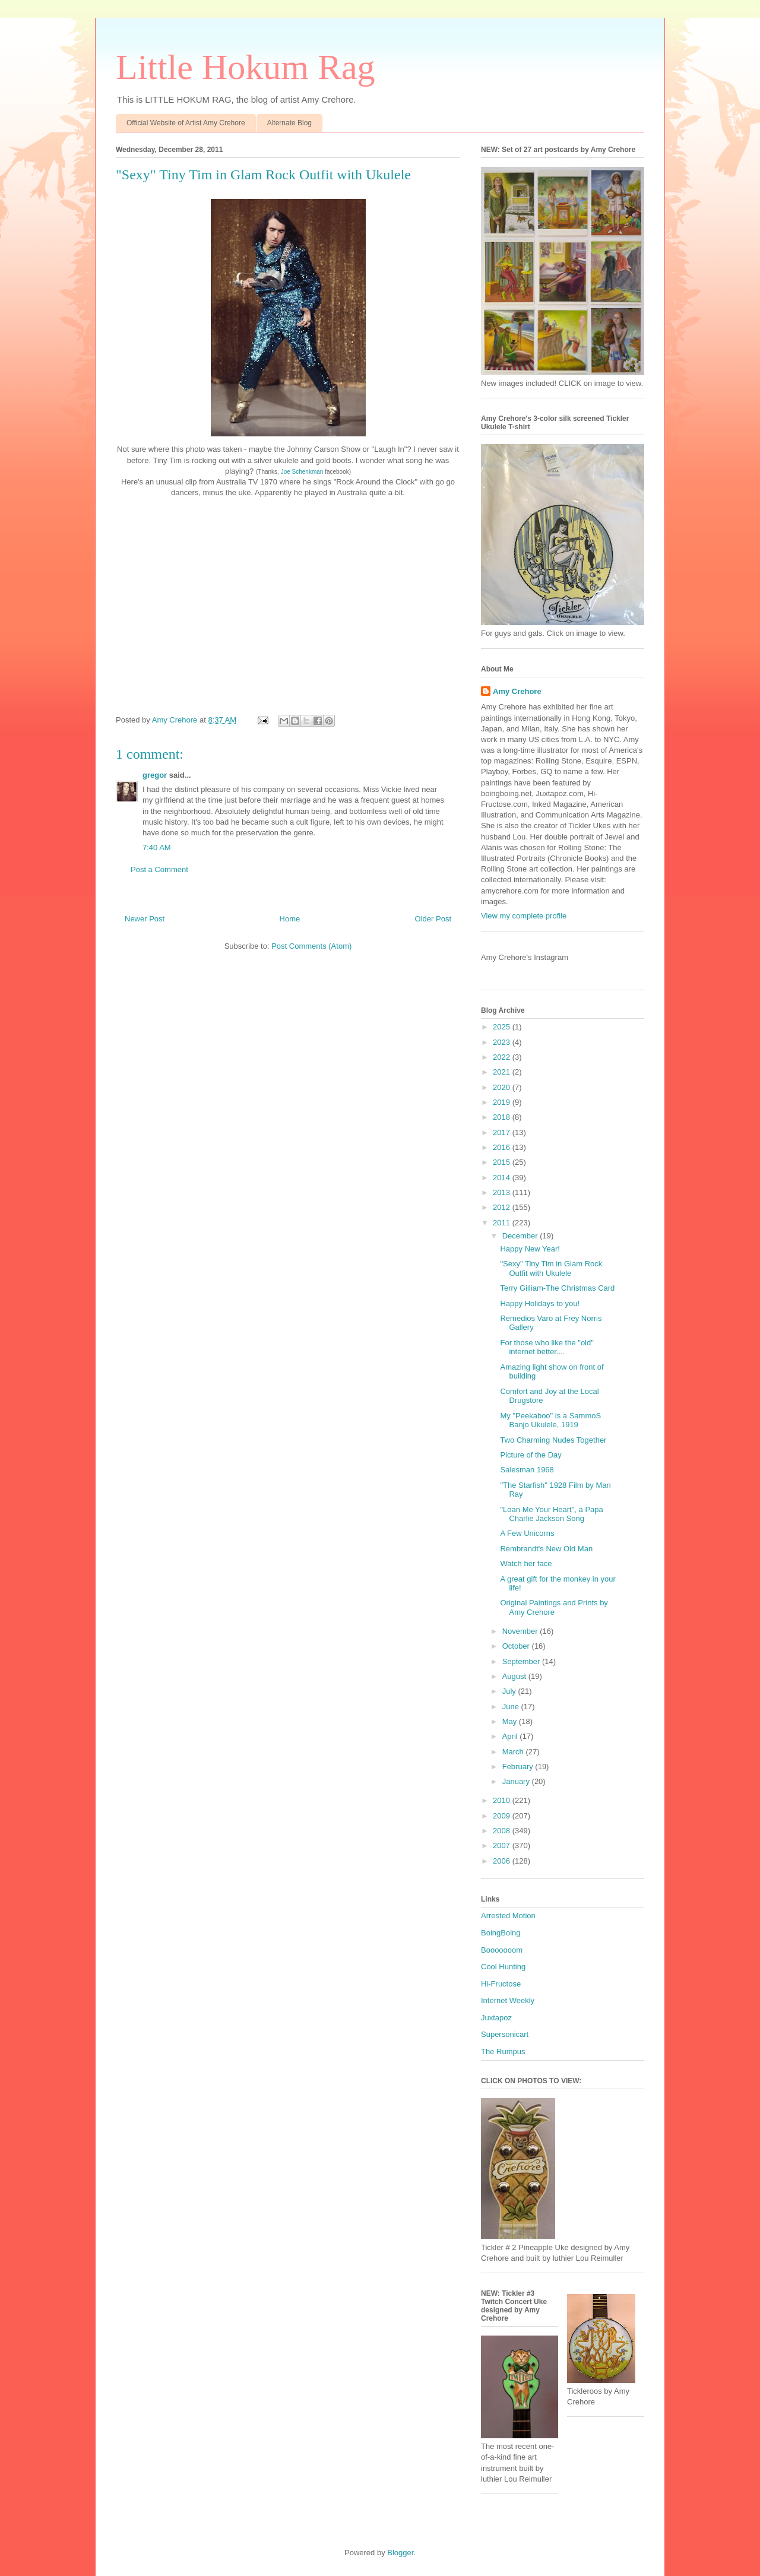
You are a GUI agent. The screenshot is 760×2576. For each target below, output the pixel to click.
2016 (502, 1147)
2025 (502, 1026)
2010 (502, 1800)
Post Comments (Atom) (311, 946)
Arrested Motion (508, 1915)
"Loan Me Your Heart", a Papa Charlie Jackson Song (551, 1514)
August (515, 1676)
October (517, 1646)
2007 (502, 1845)
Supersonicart (504, 2034)
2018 (502, 1117)
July (510, 1691)
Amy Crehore (517, 691)
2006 (502, 1860)
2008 (502, 1830)
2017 (502, 1132)
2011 (502, 1222)
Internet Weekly (507, 2000)
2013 (502, 1192)
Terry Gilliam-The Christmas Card (557, 1288)
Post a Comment (159, 869)
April (511, 1736)
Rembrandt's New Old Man (546, 1548)
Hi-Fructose (501, 1983)
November (521, 1631)
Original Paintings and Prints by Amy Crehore (553, 1607)
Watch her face (526, 1563)
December (521, 1235)
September (522, 1661)
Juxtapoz (496, 2017)
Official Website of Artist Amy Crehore (185, 123)
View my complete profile (523, 915)
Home (290, 918)
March (514, 1751)
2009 (502, 1815)
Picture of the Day (530, 1454)
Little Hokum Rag (245, 67)
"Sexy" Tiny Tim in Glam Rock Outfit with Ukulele (551, 1268)
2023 (502, 1042)
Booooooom (501, 1950)
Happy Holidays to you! (540, 1303)
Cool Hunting (503, 1966)
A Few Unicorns (527, 1533)
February (519, 1766)
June (511, 1706)
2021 (502, 1071)
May (510, 1721)
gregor (154, 775)
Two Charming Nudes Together (553, 1440)
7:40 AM (156, 847)
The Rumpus (503, 2051)
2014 (502, 1177)
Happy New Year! (529, 1248)
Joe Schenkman (302, 471)
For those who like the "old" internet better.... (546, 1347)
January (517, 1781)
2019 (502, 1102)
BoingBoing (501, 1932)
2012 (502, 1207)
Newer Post (144, 918)
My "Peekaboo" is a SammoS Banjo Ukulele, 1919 (550, 1420)
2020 (502, 1087)
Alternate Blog (289, 123)
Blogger (400, 2552)
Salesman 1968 (526, 1469)
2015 (502, 1162)
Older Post (433, 918)
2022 (502, 1057)
